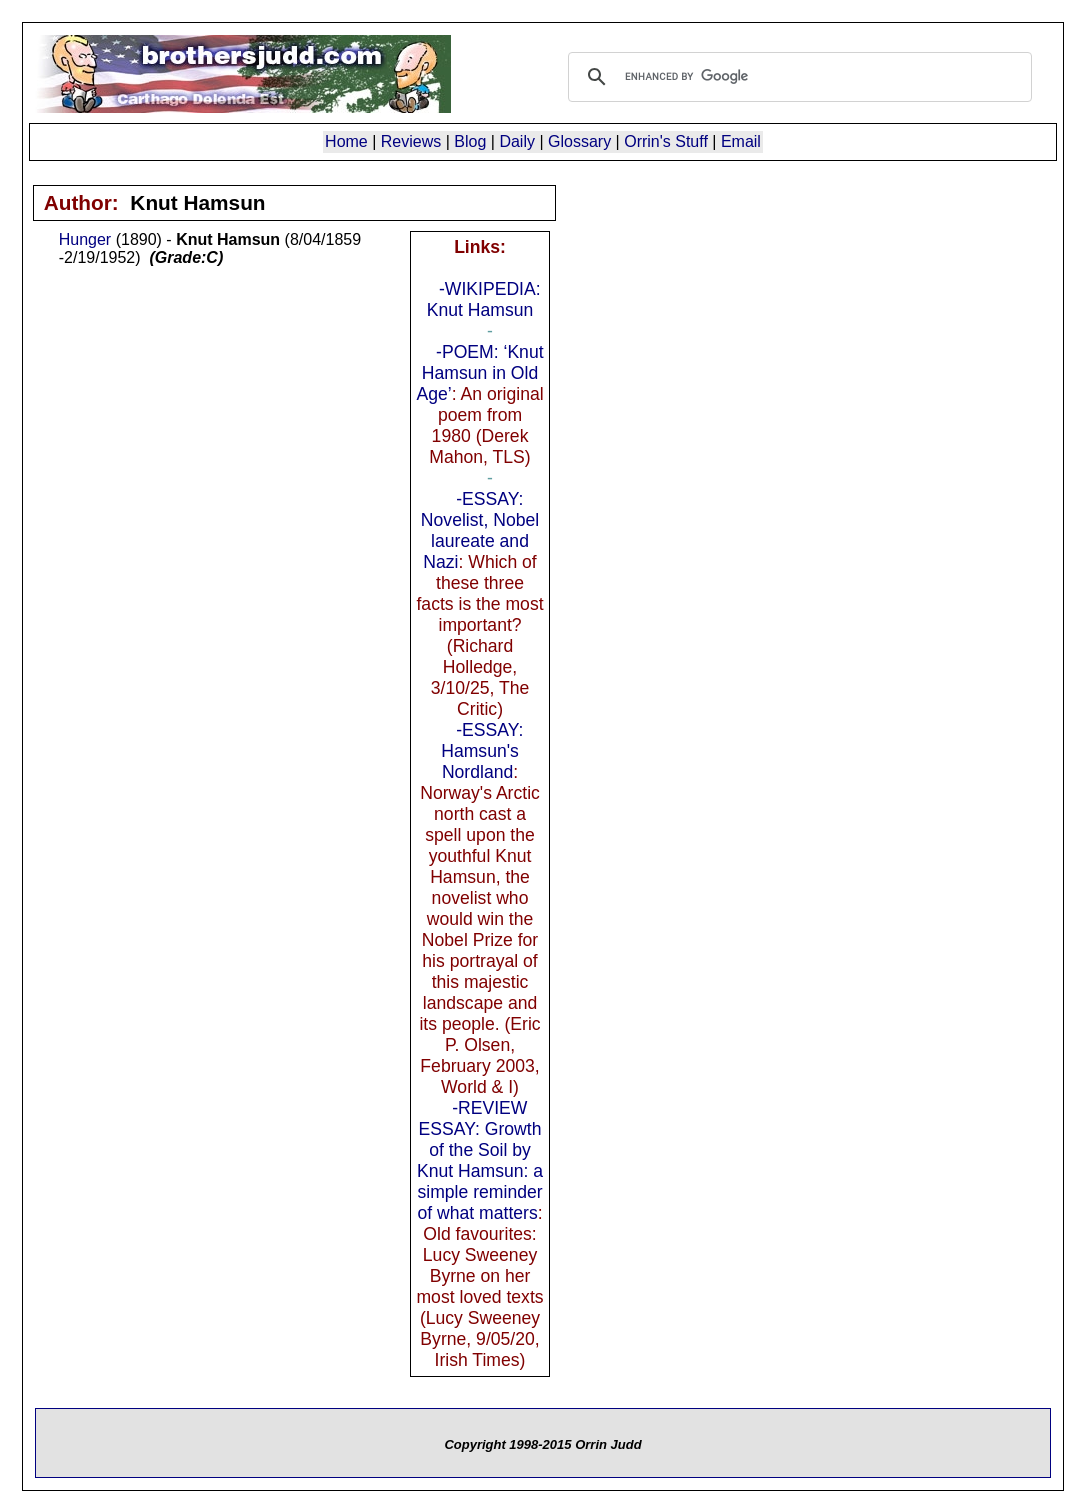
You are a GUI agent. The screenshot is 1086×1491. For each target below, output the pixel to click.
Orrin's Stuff (666, 141)
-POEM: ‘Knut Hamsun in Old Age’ (479, 373)
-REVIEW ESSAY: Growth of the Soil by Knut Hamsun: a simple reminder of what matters (480, 1160)
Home (346, 141)
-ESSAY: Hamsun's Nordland (482, 751)
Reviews (411, 141)
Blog (470, 141)
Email (741, 141)
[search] (797, 77)
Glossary (579, 141)
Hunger (85, 239)
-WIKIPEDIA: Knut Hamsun (484, 299)
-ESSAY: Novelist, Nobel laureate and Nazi (480, 530)
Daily (517, 141)
